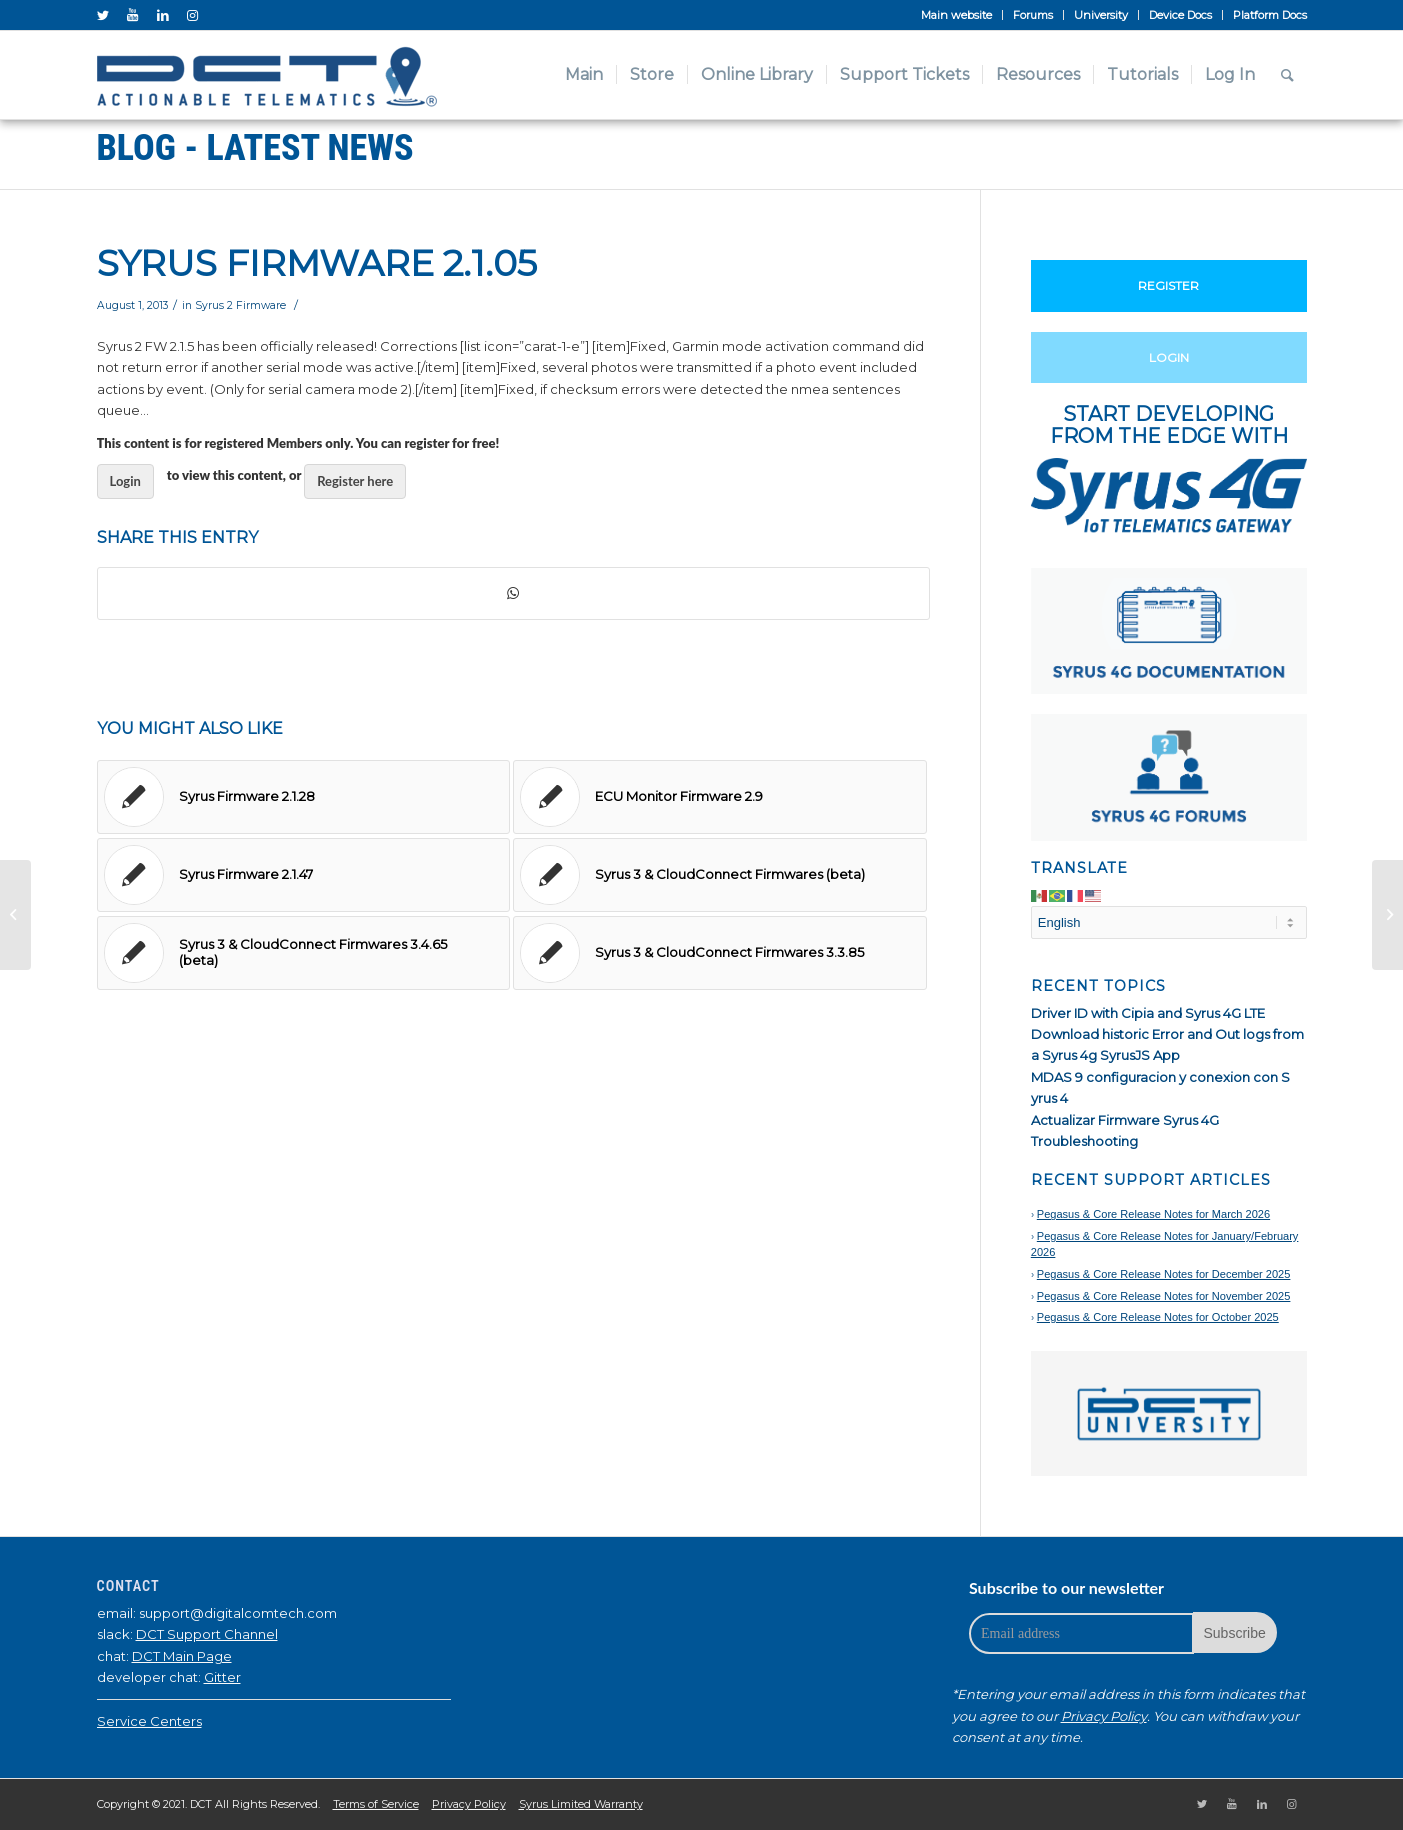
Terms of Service (376, 1804)
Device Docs (1180, 15)
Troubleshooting (1084, 1141)
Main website (956, 15)
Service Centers (149, 1721)
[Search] (1287, 75)
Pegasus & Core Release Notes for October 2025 (1158, 1317)
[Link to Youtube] (133, 15)
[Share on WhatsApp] (513, 593)
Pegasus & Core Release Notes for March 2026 (1153, 1214)
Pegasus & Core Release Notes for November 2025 (1164, 1296)
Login (125, 481)
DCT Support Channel (207, 1634)
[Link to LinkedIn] (163, 15)
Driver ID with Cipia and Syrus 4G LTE (1148, 1013)
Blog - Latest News (255, 148)
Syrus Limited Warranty (581, 1804)
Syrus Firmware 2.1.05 (317, 263)
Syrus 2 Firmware (240, 305)
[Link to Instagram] (193, 15)
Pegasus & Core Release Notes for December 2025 (1164, 1274)
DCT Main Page (182, 1656)
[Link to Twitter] (103, 15)
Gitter (222, 1677)
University (1101, 15)
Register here (355, 481)
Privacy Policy (1104, 1716)
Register (1168, 285)
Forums (1033, 15)
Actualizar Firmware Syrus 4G (1125, 1120)
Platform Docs (1270, 15)
